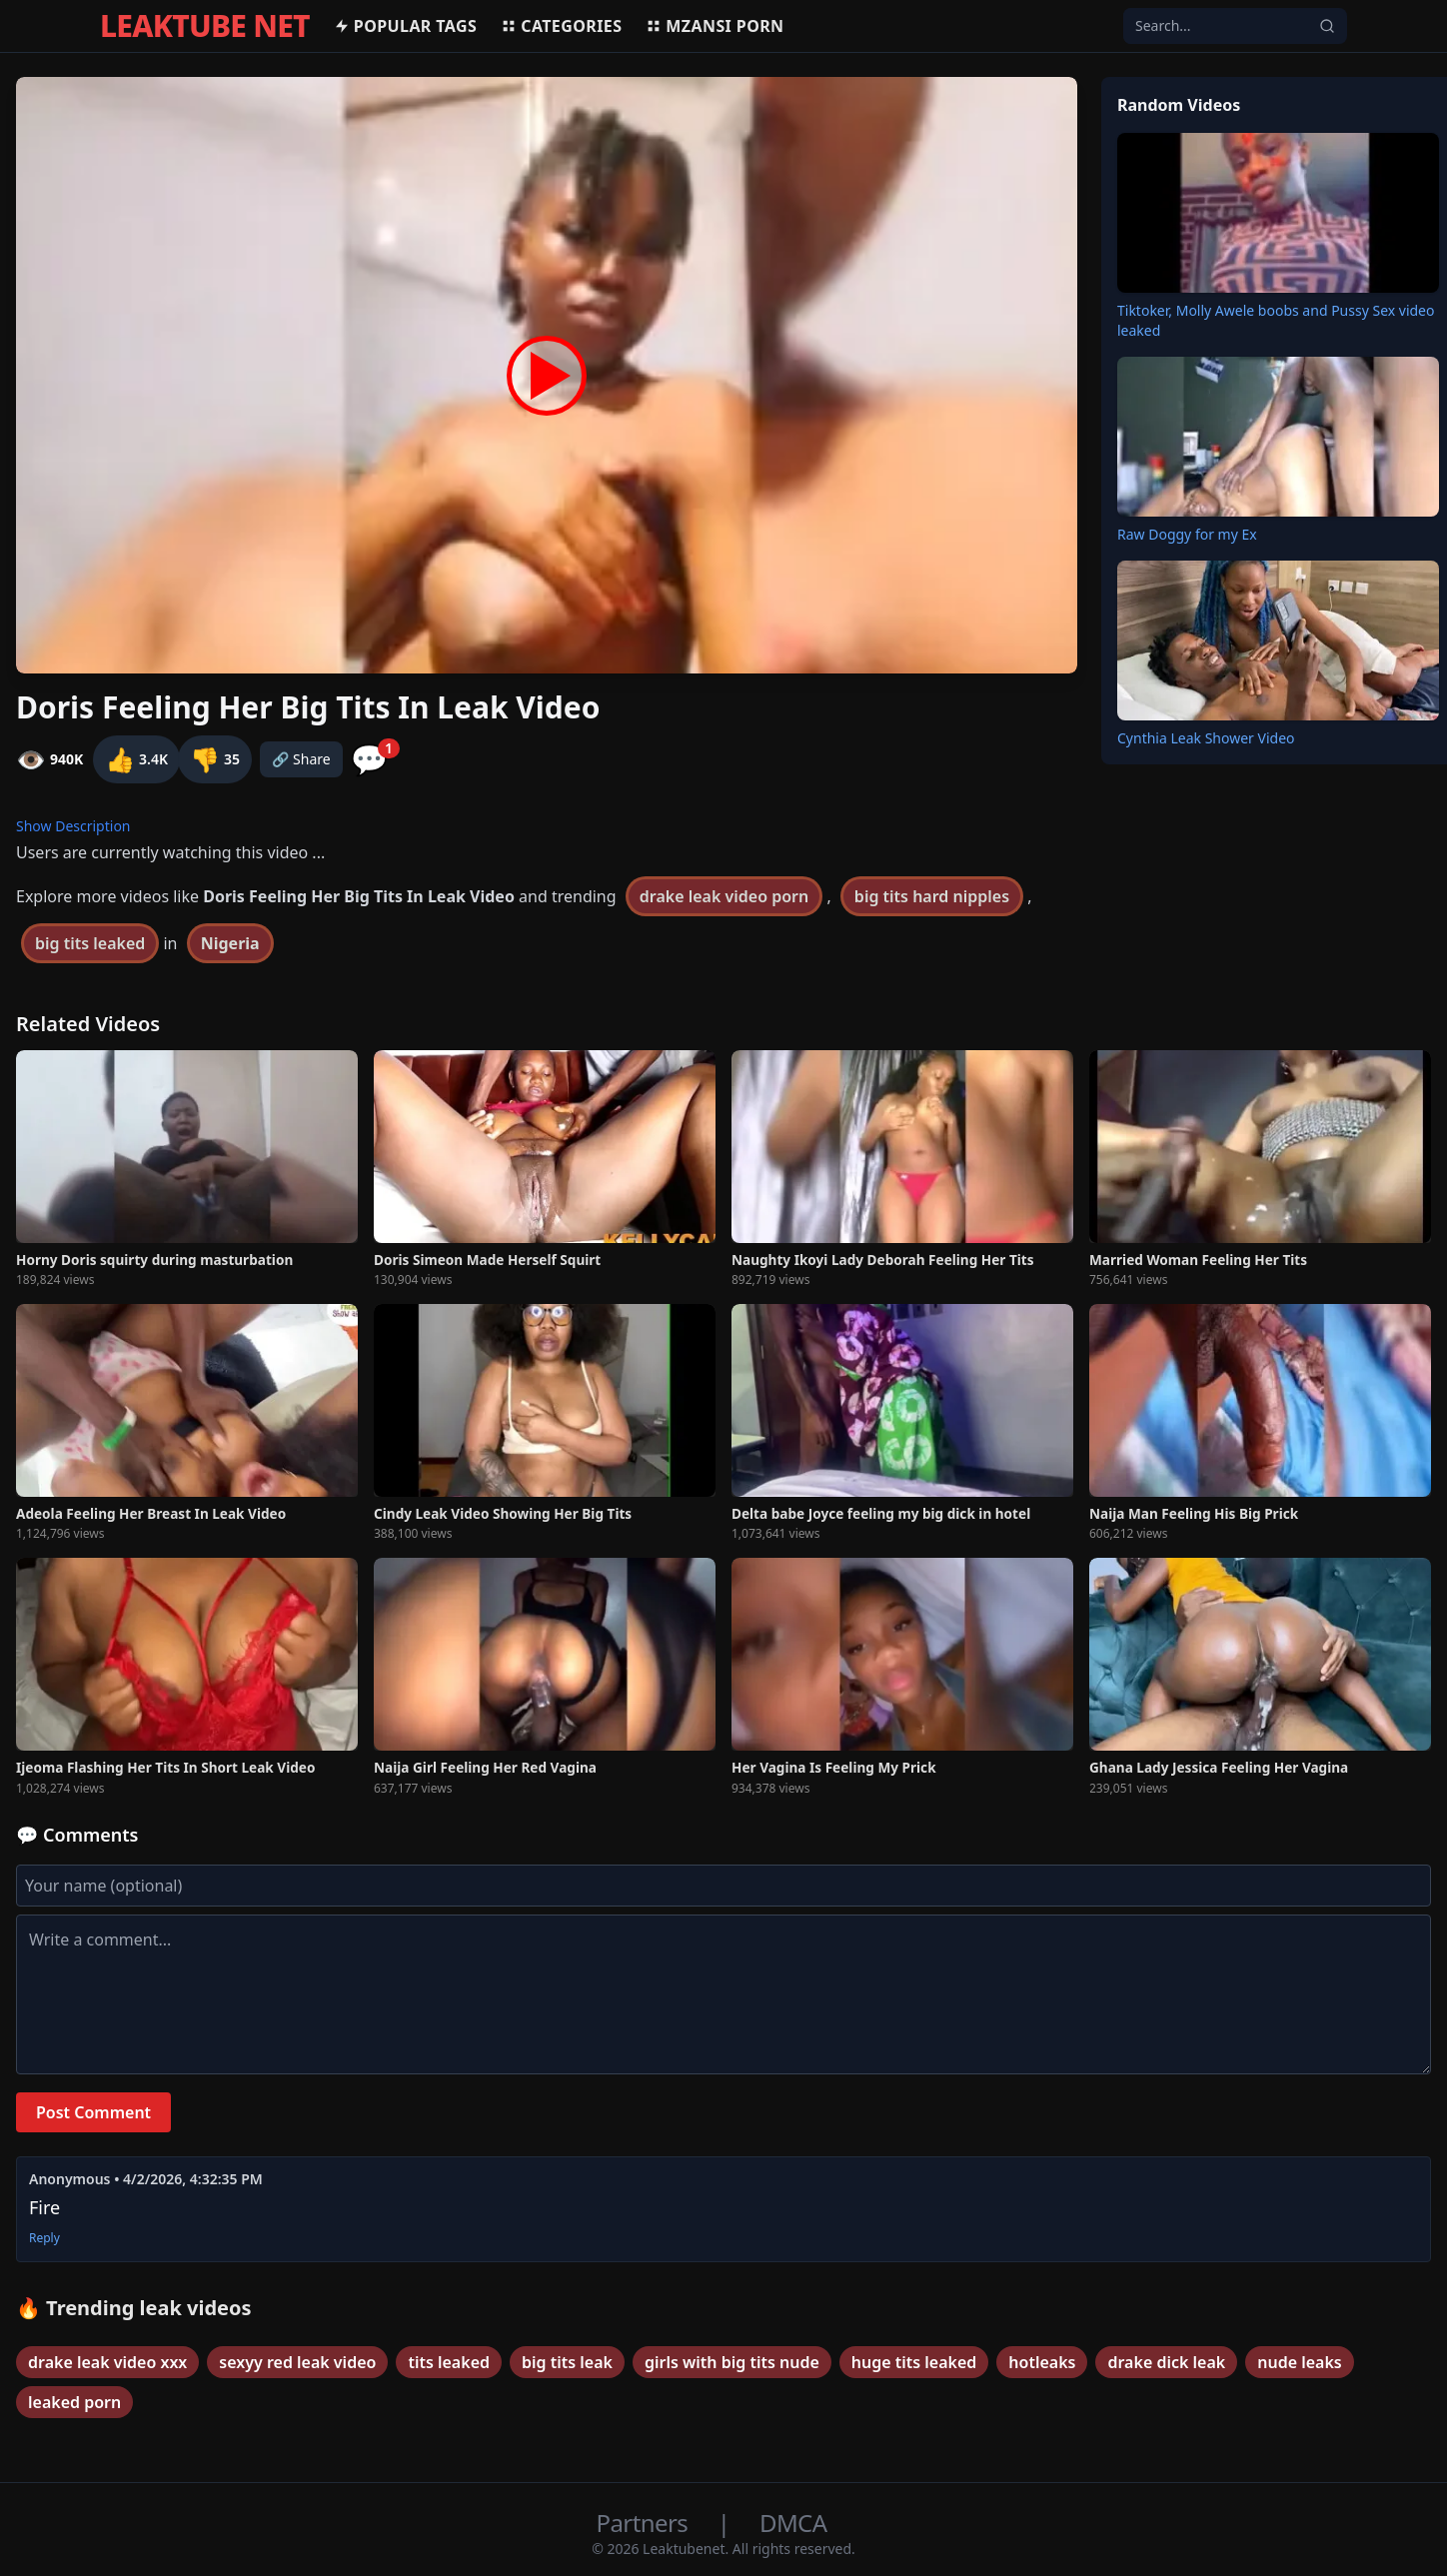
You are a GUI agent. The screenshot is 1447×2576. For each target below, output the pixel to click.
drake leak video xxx (107, 2362)
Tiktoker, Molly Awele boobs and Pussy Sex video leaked (1276, 320)
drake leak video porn (724, 896)
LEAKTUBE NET (205, 26)
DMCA (792, 2522)
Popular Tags (405, 26)
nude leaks (1299, 2362)
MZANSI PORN (714, 26)
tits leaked (449, 2362)
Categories (561, 26)
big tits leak (567, 2362)
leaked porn (74, 2402)
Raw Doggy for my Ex (1187, 534)
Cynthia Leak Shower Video (1206, 737)
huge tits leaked (914, 2362)
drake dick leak (1166, 2362)
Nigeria (230, 943)
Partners (645, 2522)
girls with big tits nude (732, 2362)
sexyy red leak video (297, 2362)
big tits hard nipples (931, 896)
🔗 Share (301, 758)
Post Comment (93, 2112)
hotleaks (1041, 2362)
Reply (44, 2238)
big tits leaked (90, 943)
